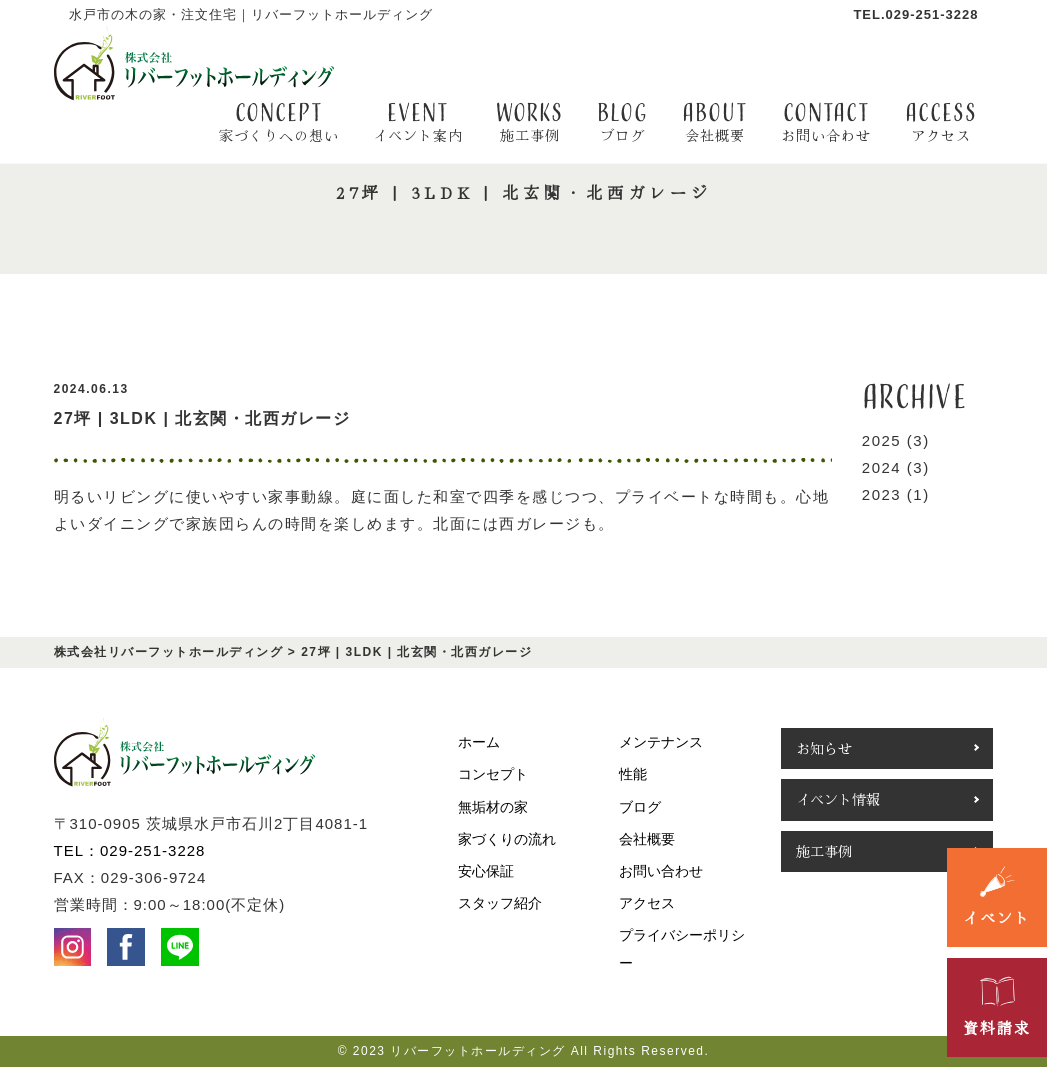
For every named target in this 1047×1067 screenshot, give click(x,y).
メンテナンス (661, 742)
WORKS (529, 122)
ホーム (479, 742)
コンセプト (493, 774)
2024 (881, 467)
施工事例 (824, 851)
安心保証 (486, 871)
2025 (881, 440)
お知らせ (824, 748)
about (715, 122)
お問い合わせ (661, 871)
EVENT (418, 122)
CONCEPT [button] (279, 122)
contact (826, 122)
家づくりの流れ (507, 839)
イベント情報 (838, 799)
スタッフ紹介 (500, 903)
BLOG (622, 122)
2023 (881, 494)
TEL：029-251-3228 (130, 850)
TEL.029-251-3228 (915, 14)
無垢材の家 (493, 807)
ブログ (640, 807)
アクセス (647, 903)
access (941, 122)
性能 (633, 774)
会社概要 (647, 839)
